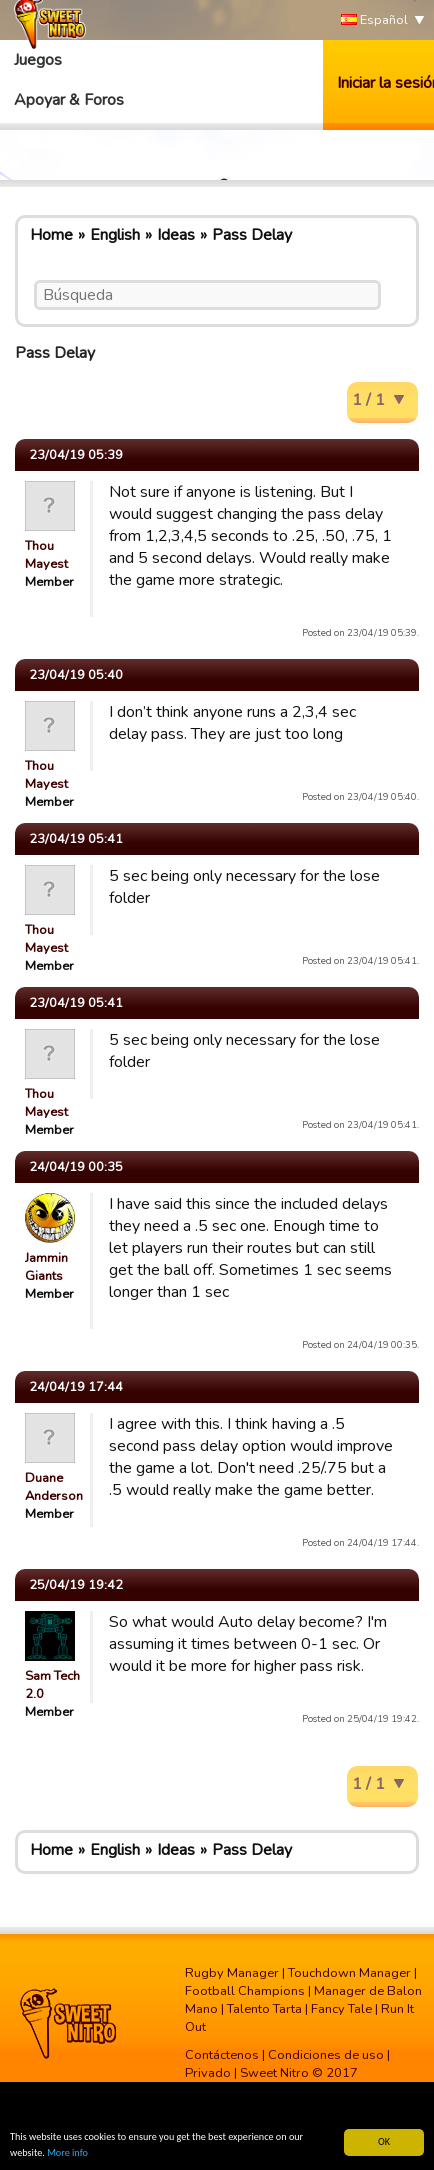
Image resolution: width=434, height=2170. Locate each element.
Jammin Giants (46, 1267)
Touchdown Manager (349, 1973)
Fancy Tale (341, 2009)
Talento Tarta (264, 2009)
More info (67, 2153)
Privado (208, 2073)
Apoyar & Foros (69, 100)
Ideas (176, 235)
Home (51, 235)
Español (374, 20)
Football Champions (245, 1991)
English (115, 235)
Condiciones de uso (326, 2055)
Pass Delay (252, 235)
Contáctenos (222, 2055)
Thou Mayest (46, 555)
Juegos (38, 60)
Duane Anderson (54, 1487)
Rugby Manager (232, 1973)
